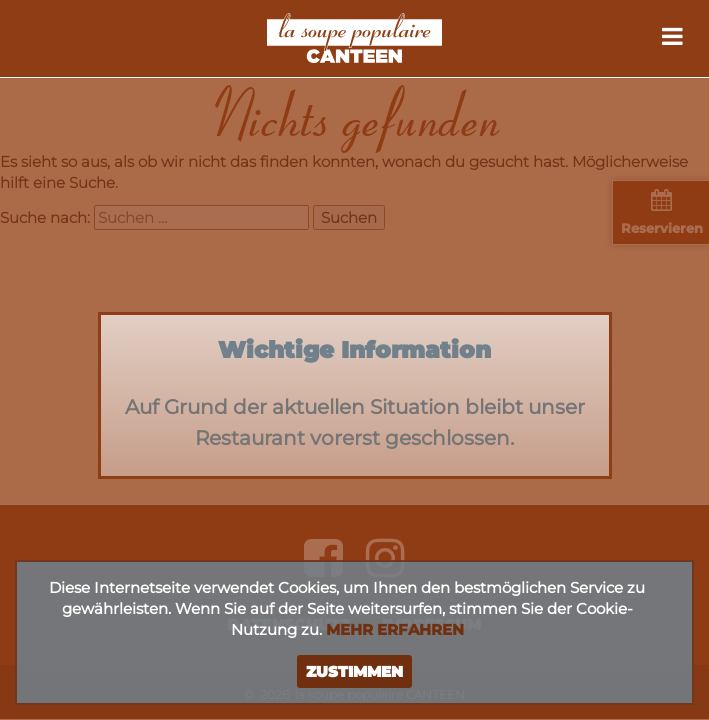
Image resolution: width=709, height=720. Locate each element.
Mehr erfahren (395, 629)
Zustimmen (354, 671)
